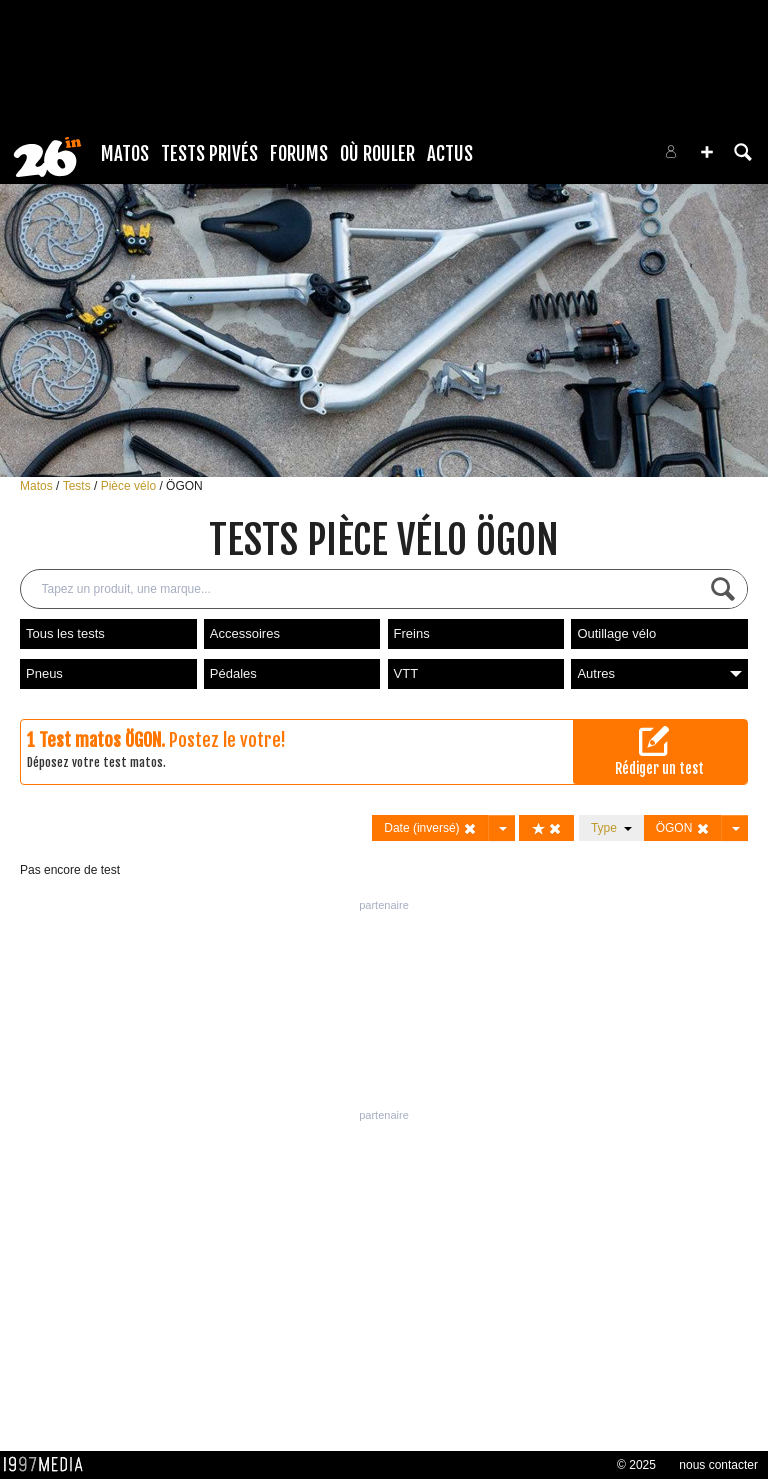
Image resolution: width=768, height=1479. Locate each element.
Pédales (233, 673)
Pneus (44, 673)
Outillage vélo (616, 633)
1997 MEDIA (49, 1465)
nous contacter (718, 1465)
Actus (450, 154)
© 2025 (636, 1465)
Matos (125, 154)
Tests (78, 486)
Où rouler (377, 154)
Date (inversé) (430, 828)
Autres (659, 673)
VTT (406, 673)
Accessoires (245, 633)
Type (611, 828)
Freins (412, 633)
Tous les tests (65, 633)
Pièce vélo (130, 486)
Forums (299, 154)
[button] (707, 152)
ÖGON (184, 486)
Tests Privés (209, 154)
